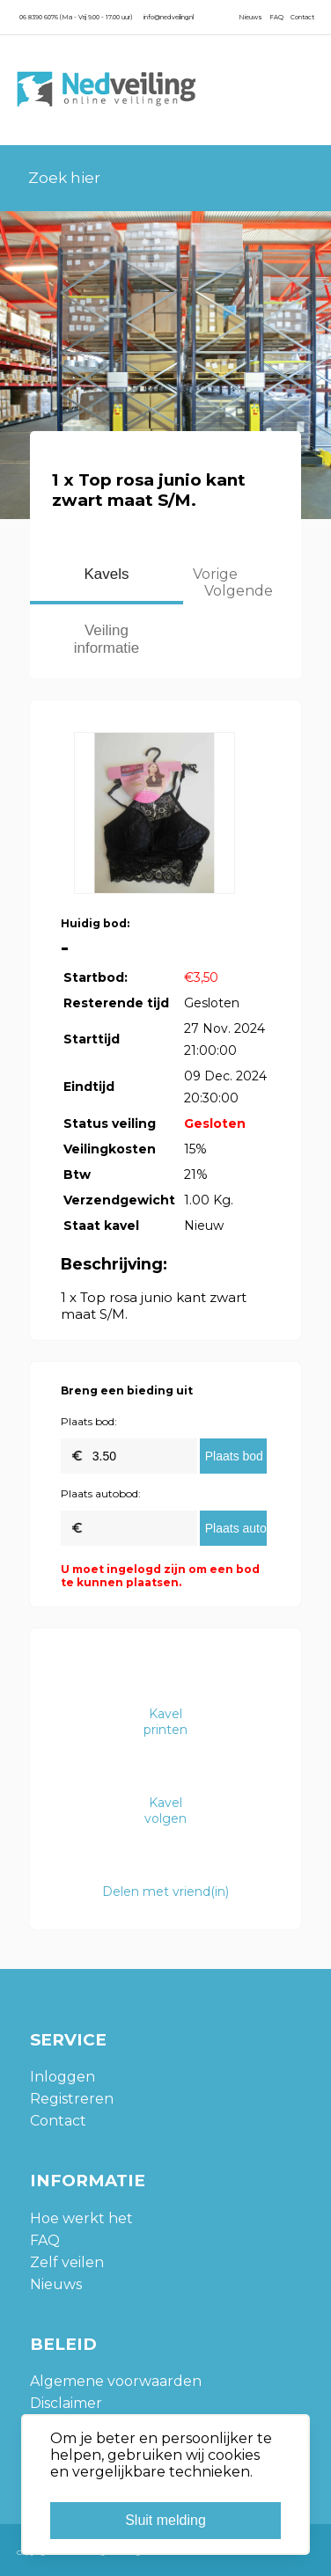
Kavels (106, 574)
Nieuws (250, 17)
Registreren (72, 2098)
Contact (302, 17)
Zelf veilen (67, 2262)
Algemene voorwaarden (116, 2381)
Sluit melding (165, 2520)
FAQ (276, 17)
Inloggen (62, 2076)
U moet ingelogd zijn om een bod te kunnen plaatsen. (160, 1575)
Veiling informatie (107, 639)
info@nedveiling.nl (168, 17)
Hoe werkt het (81, 2218)
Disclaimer (66, 2403)
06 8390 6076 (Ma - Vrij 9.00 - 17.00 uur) (75, 17)
